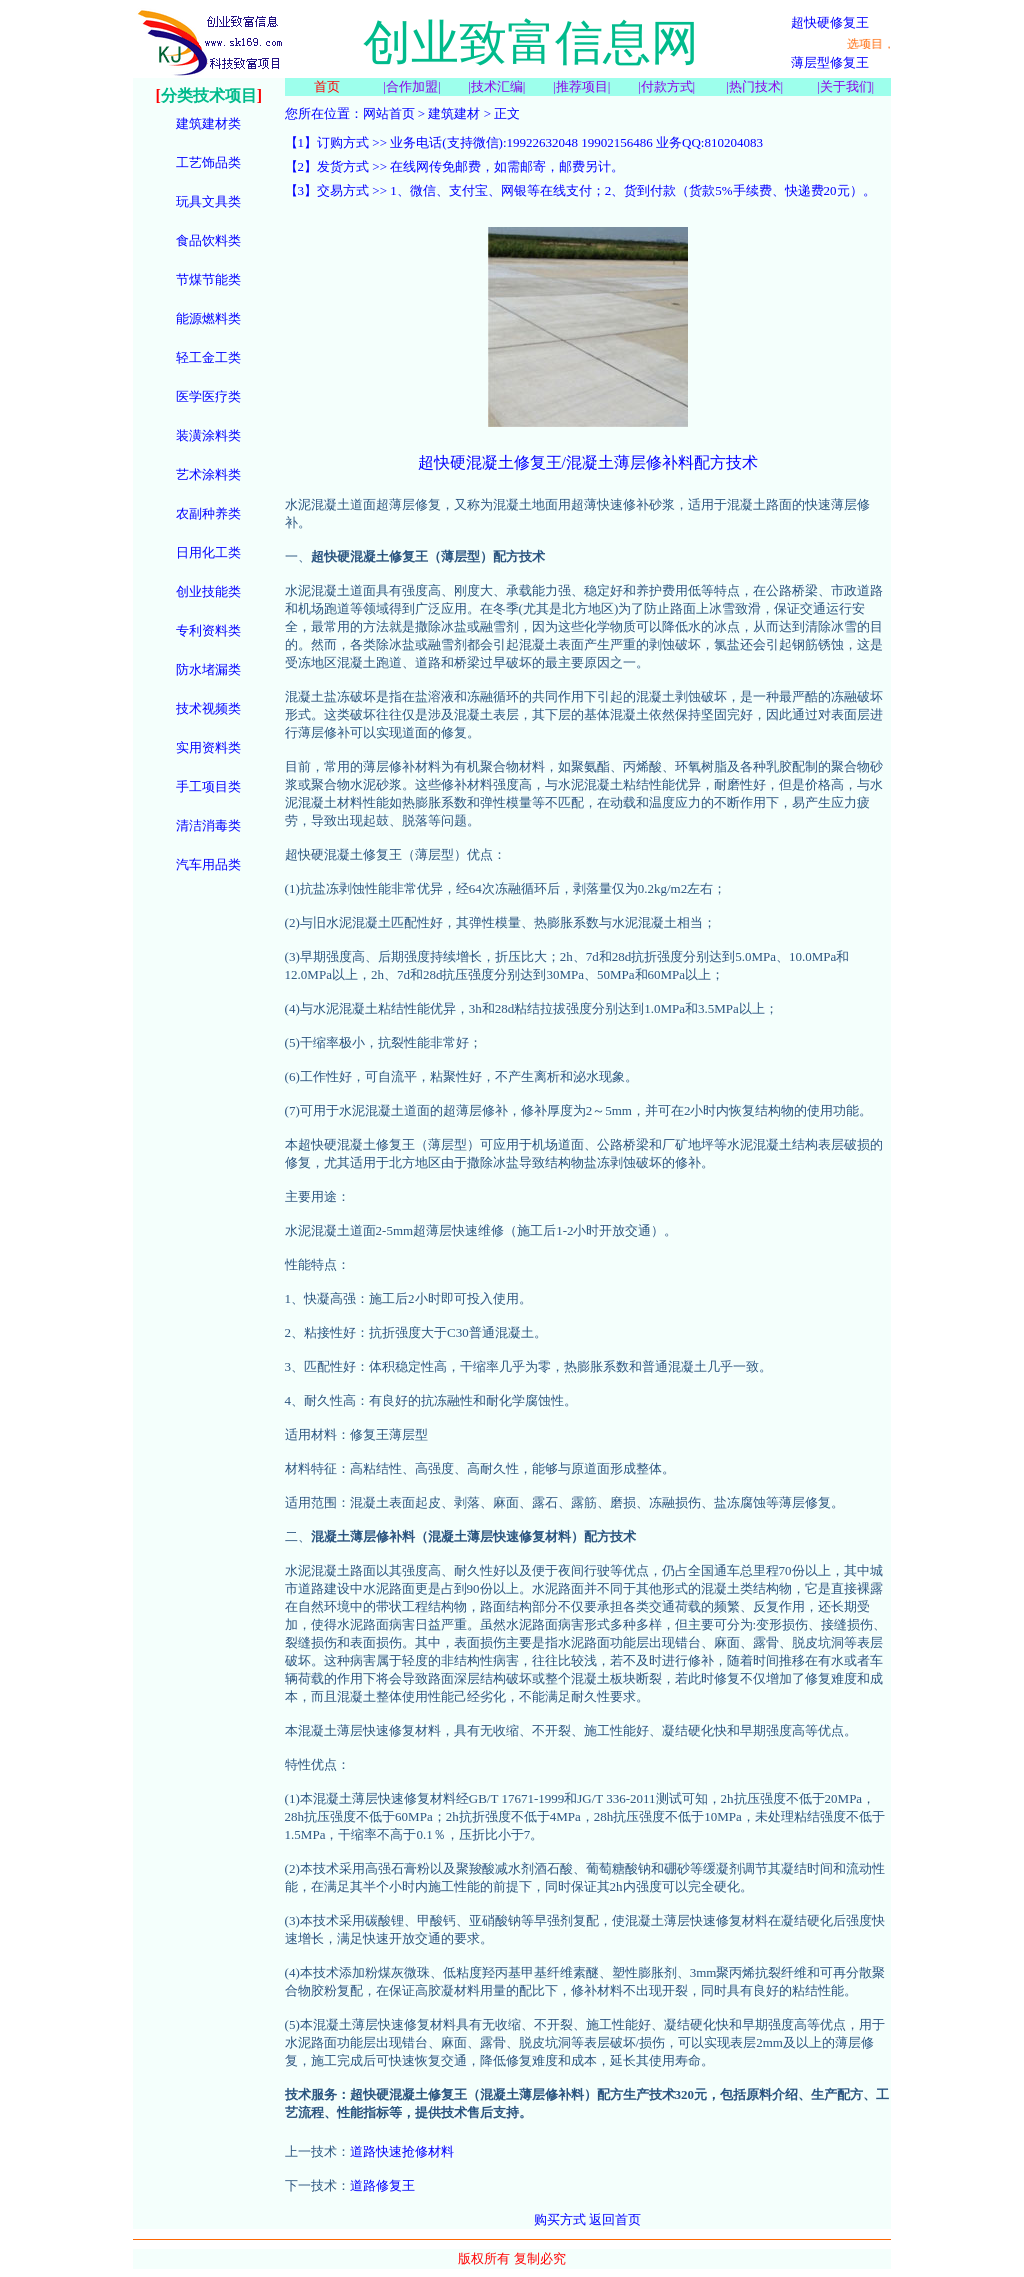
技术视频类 (208, 708)
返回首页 (615, 2219)
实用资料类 (208, 747)
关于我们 (846, 86)
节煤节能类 (208, 279)
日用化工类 (208, 552)
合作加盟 (412, 86)
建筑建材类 (208, 123)
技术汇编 (497, 86)
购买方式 (560, 2219)
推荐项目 (582, 86)
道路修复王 (382, 2185)
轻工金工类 (208, 357)
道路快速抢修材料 (402, 2151)
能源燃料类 (208, 318)
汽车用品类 (208, 864)
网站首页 (389, 113)
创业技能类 (208, 591)
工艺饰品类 (208, 162)
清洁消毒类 (208, 825)
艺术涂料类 (208, 474)
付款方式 (667, 86)
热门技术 (755, 86)
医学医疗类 (208, 396)
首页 (327, 86)
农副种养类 (208, 513)
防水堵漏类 (208, 669)
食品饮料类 (208, 240)
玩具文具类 (208, 201)
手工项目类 (208, 786)
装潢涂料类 (208, 435)
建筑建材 (454, 113)
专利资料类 (208, 630)
